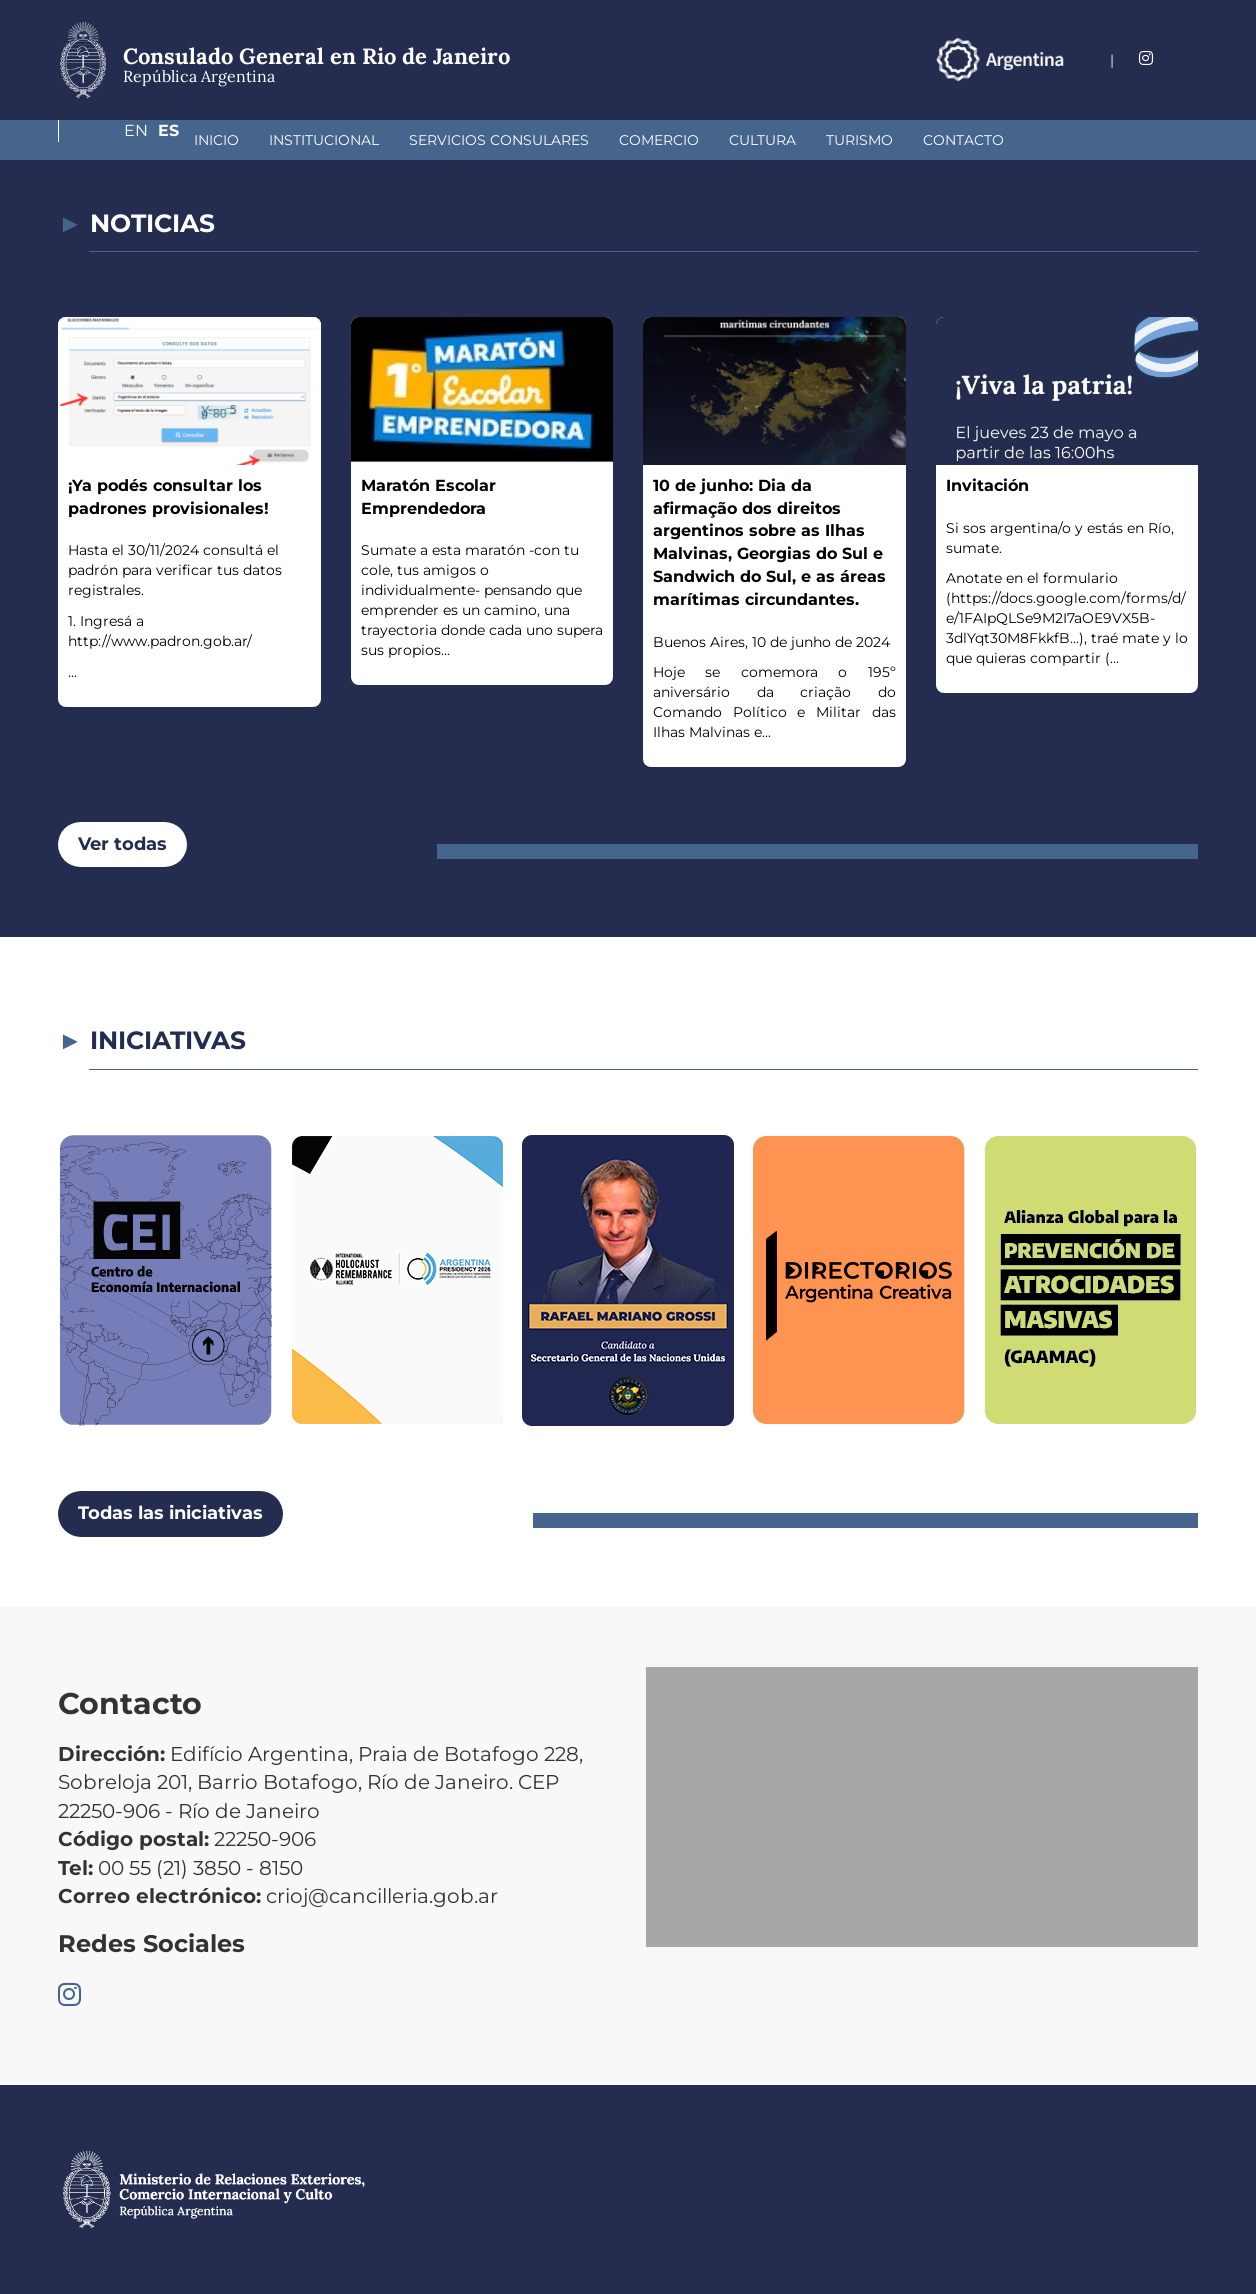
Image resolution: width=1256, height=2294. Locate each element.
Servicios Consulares (393, 140)
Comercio (553, 140)
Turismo (753, 140)
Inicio (110, 140)
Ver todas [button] (122, 844)
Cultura (656, 140)
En (1147, 58)
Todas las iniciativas (170, 1513)
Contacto (857, 140)
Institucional (218, 140)
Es (1187, 58)
